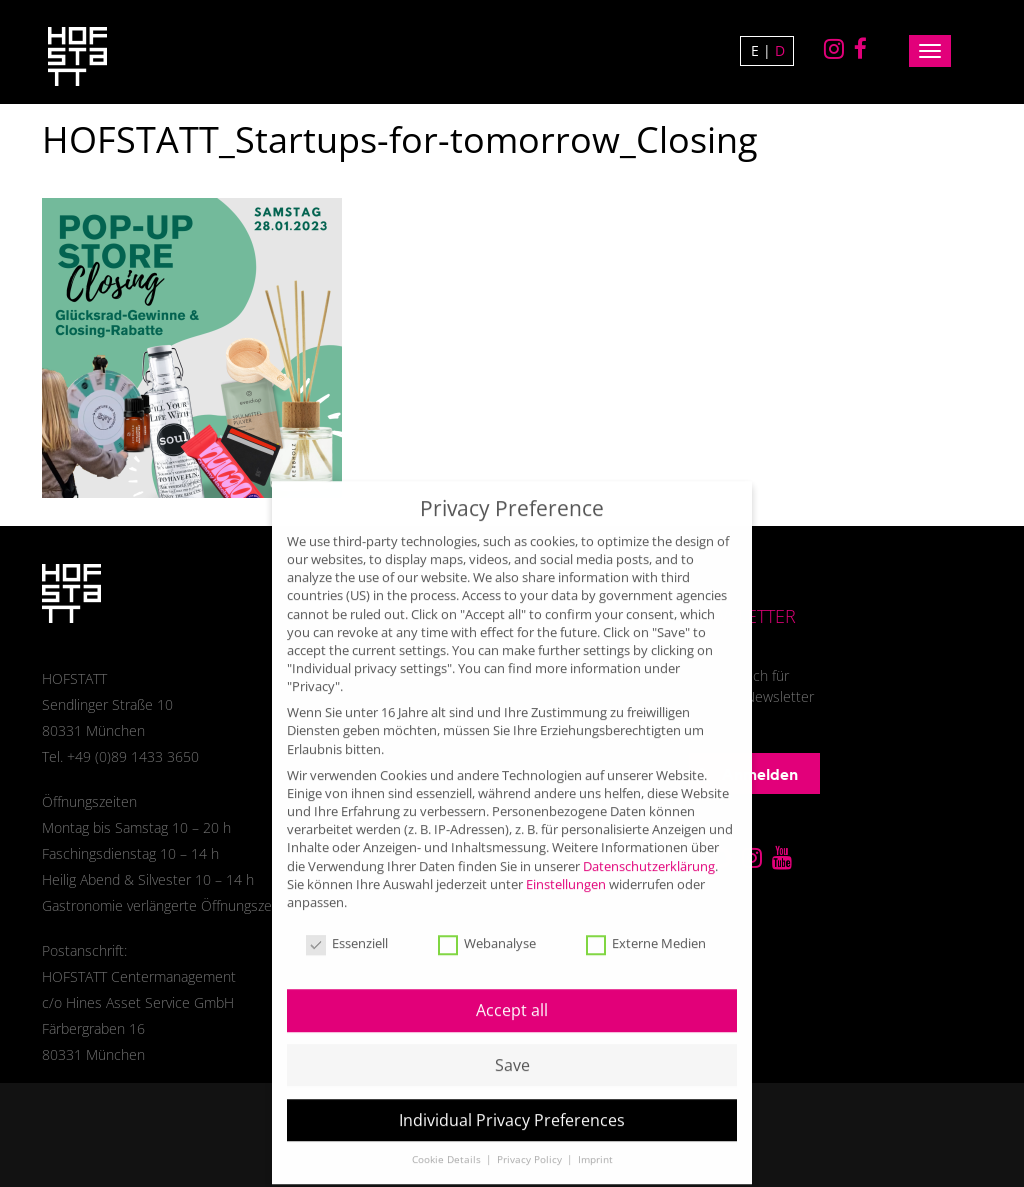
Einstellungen (566, 870)
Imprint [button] (595, 1145)
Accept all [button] (512, 996)
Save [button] (512, 1051)
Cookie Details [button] (448, 1145)
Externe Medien (646, 930)
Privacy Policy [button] (531, 1145)
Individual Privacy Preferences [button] (512, 1106)
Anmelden (749, 774)
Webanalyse (487, 930)
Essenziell (347, 930)
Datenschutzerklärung (649, 851)
